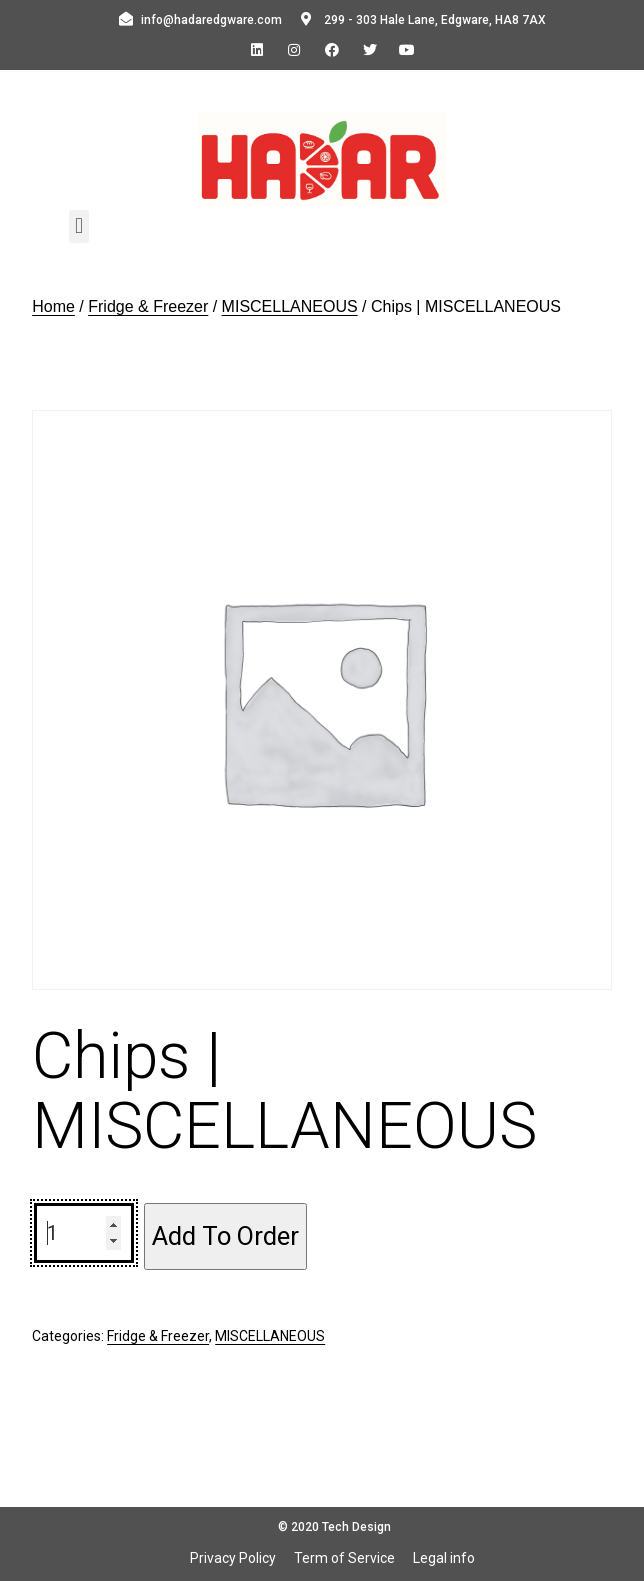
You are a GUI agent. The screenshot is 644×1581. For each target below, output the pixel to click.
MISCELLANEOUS (290, 306)
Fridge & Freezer (148, 306)
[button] (78, 226)
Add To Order (225, 1236)
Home (53, 306)
